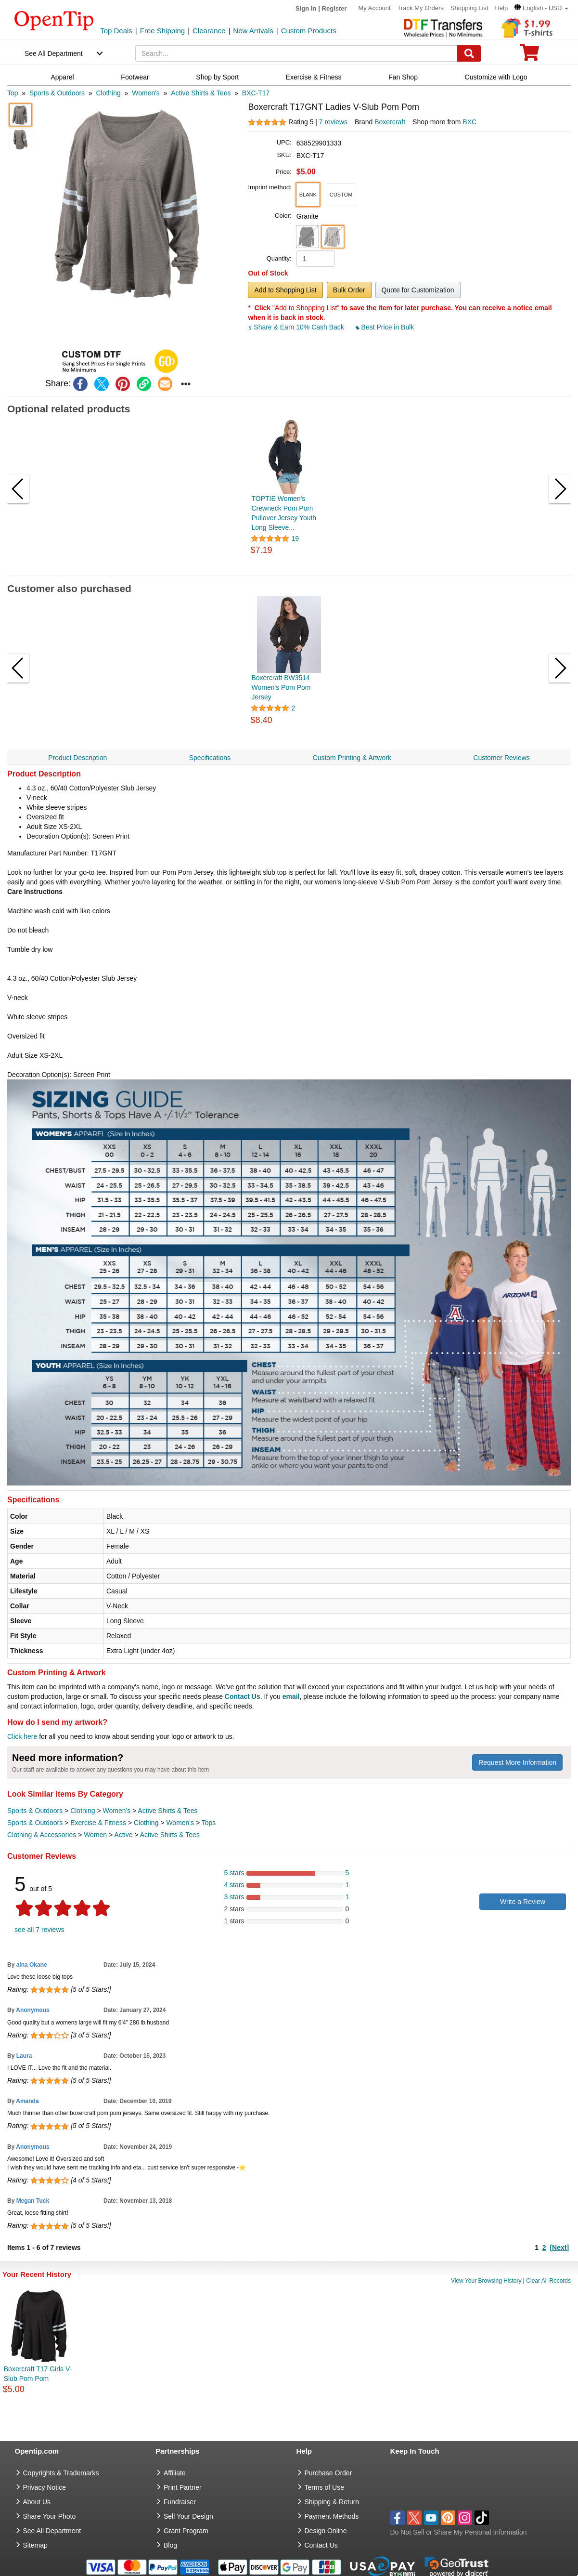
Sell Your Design (188, 2516)
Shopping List (469, 8)
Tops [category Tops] (209, 1823)
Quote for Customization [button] (418, 290)
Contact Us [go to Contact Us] (321, 2545)
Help (501, 8)
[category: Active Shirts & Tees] (201, 93)
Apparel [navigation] (62, 77)
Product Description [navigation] (77, 758)
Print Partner (183, 2487)
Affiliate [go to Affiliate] (175, 2473)
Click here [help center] (22, 1736)
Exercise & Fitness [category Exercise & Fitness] (98, 1823)
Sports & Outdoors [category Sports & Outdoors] (35, 1810)
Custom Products (308, 30)
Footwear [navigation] (135, 77)
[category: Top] (12, 93)
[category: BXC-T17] (256, 93)
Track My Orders (421, 8)
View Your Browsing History (486, 2280)
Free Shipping (162, 30)
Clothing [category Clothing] (82, 1810)
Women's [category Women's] (116, 1810)
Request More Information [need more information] (517, 1762)
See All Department (54, 53)
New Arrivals (253, 30)
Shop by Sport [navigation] (217, 77)
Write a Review (522, 1902)
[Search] (469, 53)
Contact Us (242, 1696)
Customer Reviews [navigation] (501, 758)
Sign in (305, 8)
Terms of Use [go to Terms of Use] (324, 2487)
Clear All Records (548, 2280)
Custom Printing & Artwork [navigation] (352, 758)
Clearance (209, 30)
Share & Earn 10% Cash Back (297, 327)
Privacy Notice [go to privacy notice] (44, 2487)
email (291, 1696)
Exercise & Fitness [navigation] (314, 77)
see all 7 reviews (39, 1929)
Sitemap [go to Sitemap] (35, 2545)
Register (334, 8)
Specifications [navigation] (210, 758)
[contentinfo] (54, 20)
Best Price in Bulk (385, 327)
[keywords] (296, 53)
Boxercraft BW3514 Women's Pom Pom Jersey (281, 687)
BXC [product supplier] (469, 122)
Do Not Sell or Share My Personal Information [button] (458, 2532)
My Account (374, 8)
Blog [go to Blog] (170, 2545)
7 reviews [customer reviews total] (333, 122)
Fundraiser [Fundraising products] (180, 2502)
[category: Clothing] (108, 93)
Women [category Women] (95, 1835)
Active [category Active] (123, 1835)
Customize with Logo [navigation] (496, 77)
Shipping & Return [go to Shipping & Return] (332, 2502)
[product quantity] (315, 258)
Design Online (326, 2531)
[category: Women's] (146, 93)
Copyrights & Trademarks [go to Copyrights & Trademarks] (61, 2473)
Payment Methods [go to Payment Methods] (332, 2516)
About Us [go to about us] (37, 2502)
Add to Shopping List (285, 290)
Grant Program (186, 2531)
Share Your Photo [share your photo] (49, 2516)
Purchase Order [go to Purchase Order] (328, 2473)
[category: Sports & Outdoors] (57, 93)
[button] (541, 8)
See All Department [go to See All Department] (52, 2531)
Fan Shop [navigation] (403, 77)
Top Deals (116, 30)
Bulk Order (349, 290)
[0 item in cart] (529, 55)
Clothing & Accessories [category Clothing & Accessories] (41, 1835)
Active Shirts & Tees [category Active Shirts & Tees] (167, 1810)
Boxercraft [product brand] (389, 122)
